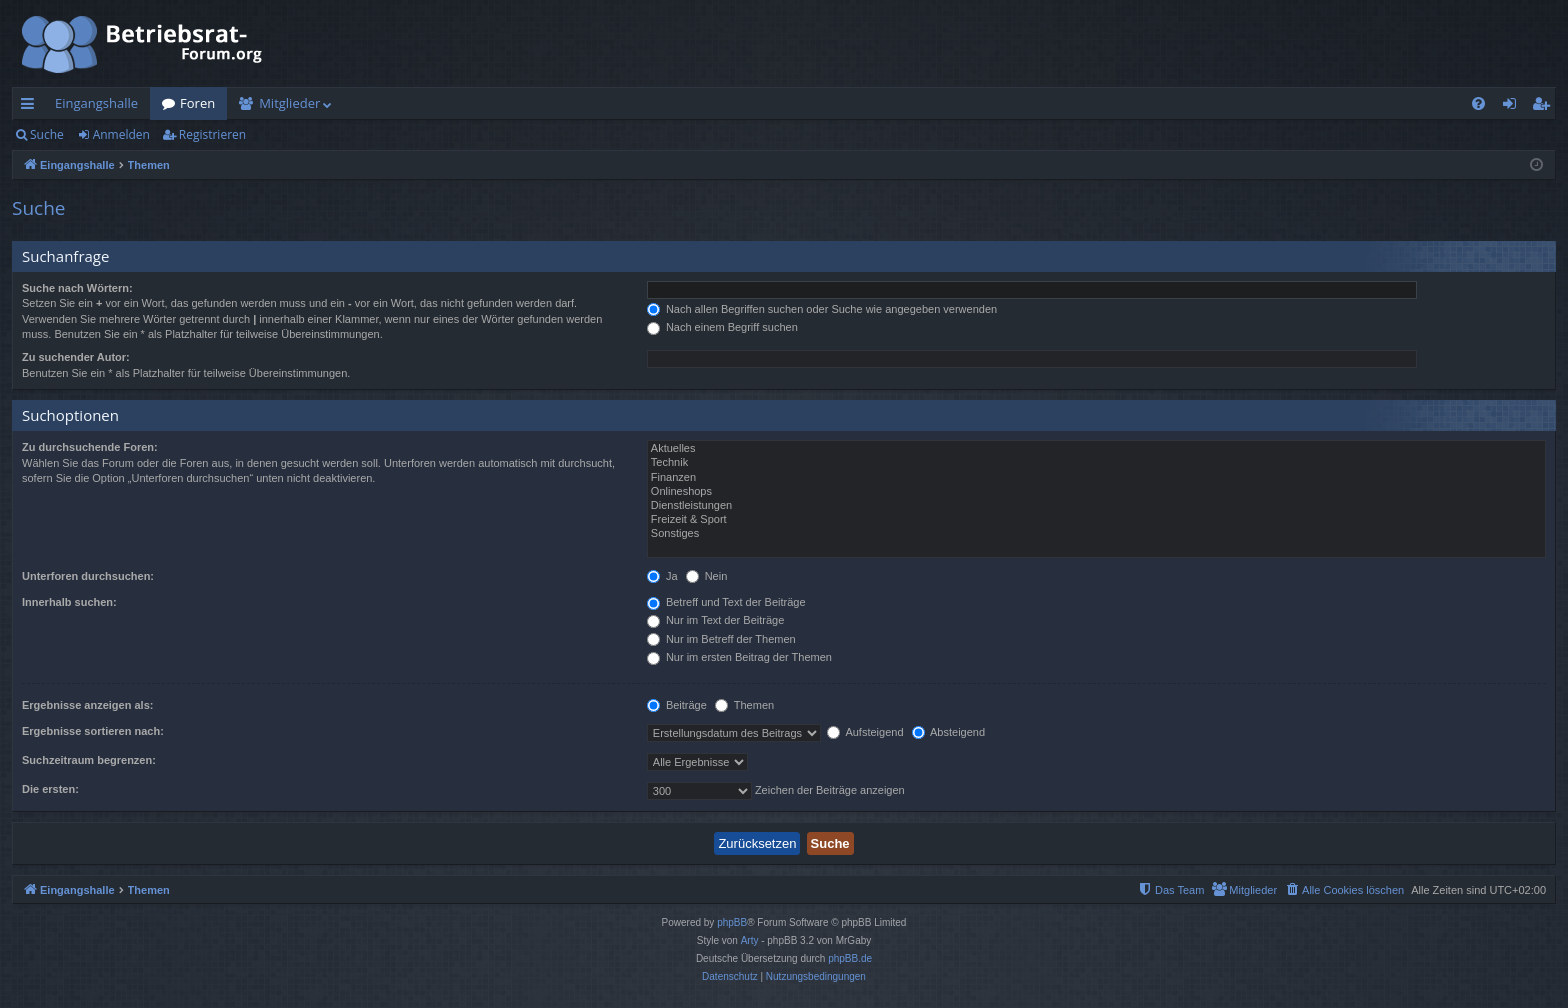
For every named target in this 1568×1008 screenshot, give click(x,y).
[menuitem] (1478, 103)
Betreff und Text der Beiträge (726, 602)
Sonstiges (1096, 534)
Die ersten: (50, 789)
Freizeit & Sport (1096, 520)
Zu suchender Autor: (76, 357)
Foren (197, 103)
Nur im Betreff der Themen (721, 639)
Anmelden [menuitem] (1515, 107)
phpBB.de (850, 958)
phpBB (732, 922)
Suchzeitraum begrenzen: (89, 760)
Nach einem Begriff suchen (722, 327)
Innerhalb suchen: (69, 602)
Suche (47, 134)
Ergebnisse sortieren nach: (93, 731)
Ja (662, 576)
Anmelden (121, 134)
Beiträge (677, 705)
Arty (750, 940)
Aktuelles (1096, 449)
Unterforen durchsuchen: (88, 576)
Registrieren (212, 134)
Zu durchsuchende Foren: (90, 447)
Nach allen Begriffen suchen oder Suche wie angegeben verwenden (822, 309)
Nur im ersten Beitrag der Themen (739, 657)
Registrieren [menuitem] (1545, 107)
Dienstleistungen (1096, 506)
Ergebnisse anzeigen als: (87, 705)
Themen (744, 705)
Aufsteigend (865, 732)
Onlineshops (1096, 492)
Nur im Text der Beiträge (715, 620)
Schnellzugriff (31, 107)
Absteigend (949, 732)
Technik (1096, 463)
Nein (707, 576)
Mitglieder (289, 103)
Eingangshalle (96, 103)
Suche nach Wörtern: (77, 288)
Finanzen (1096, 478)
